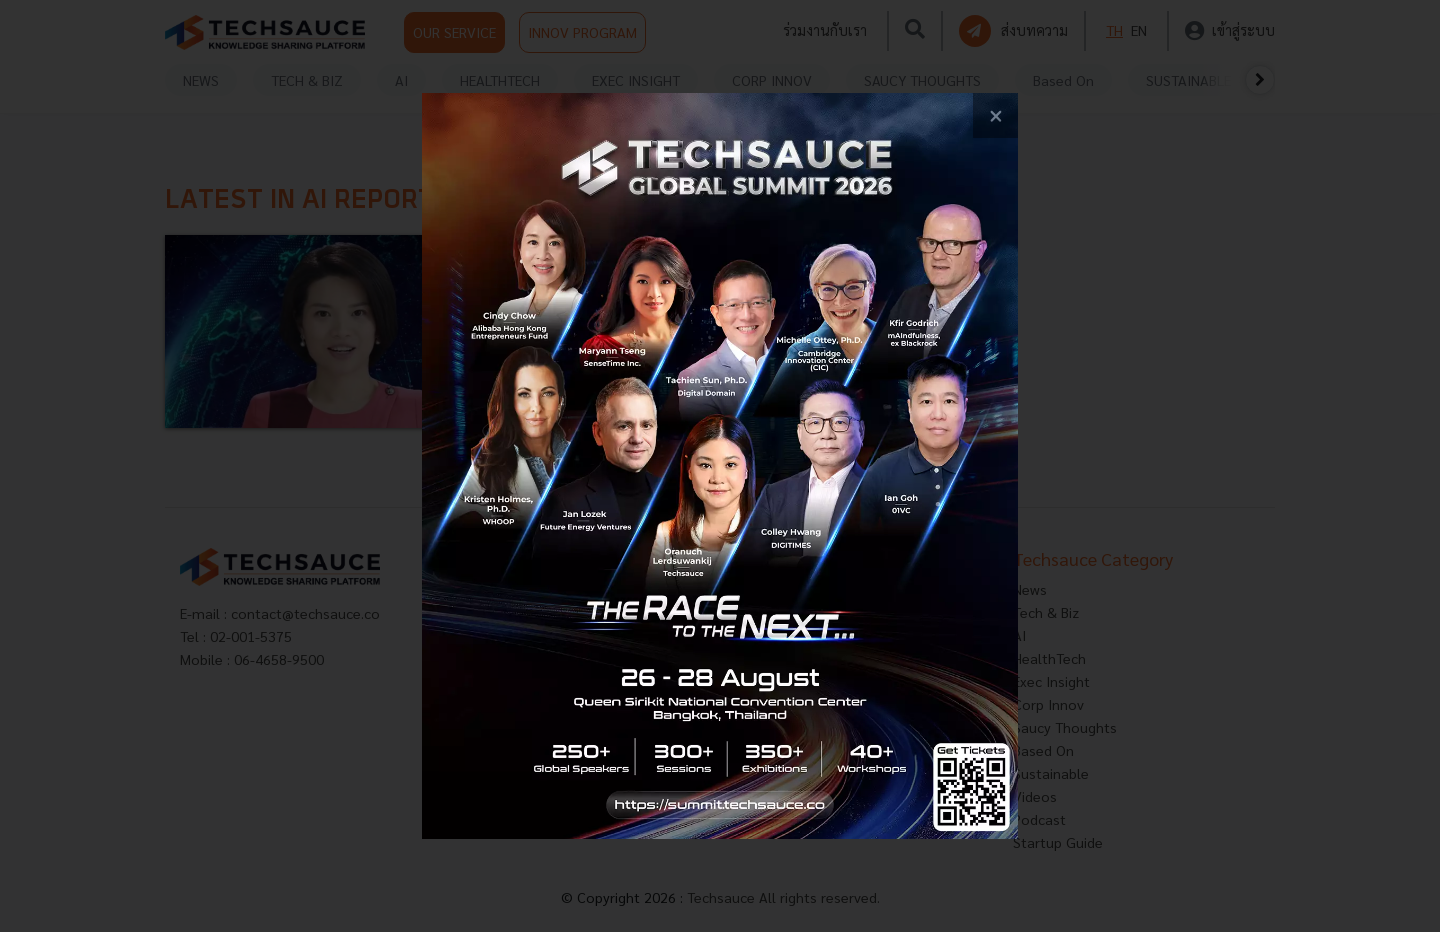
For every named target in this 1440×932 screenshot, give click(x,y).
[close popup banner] (995, 115)
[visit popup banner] (720, 466)
